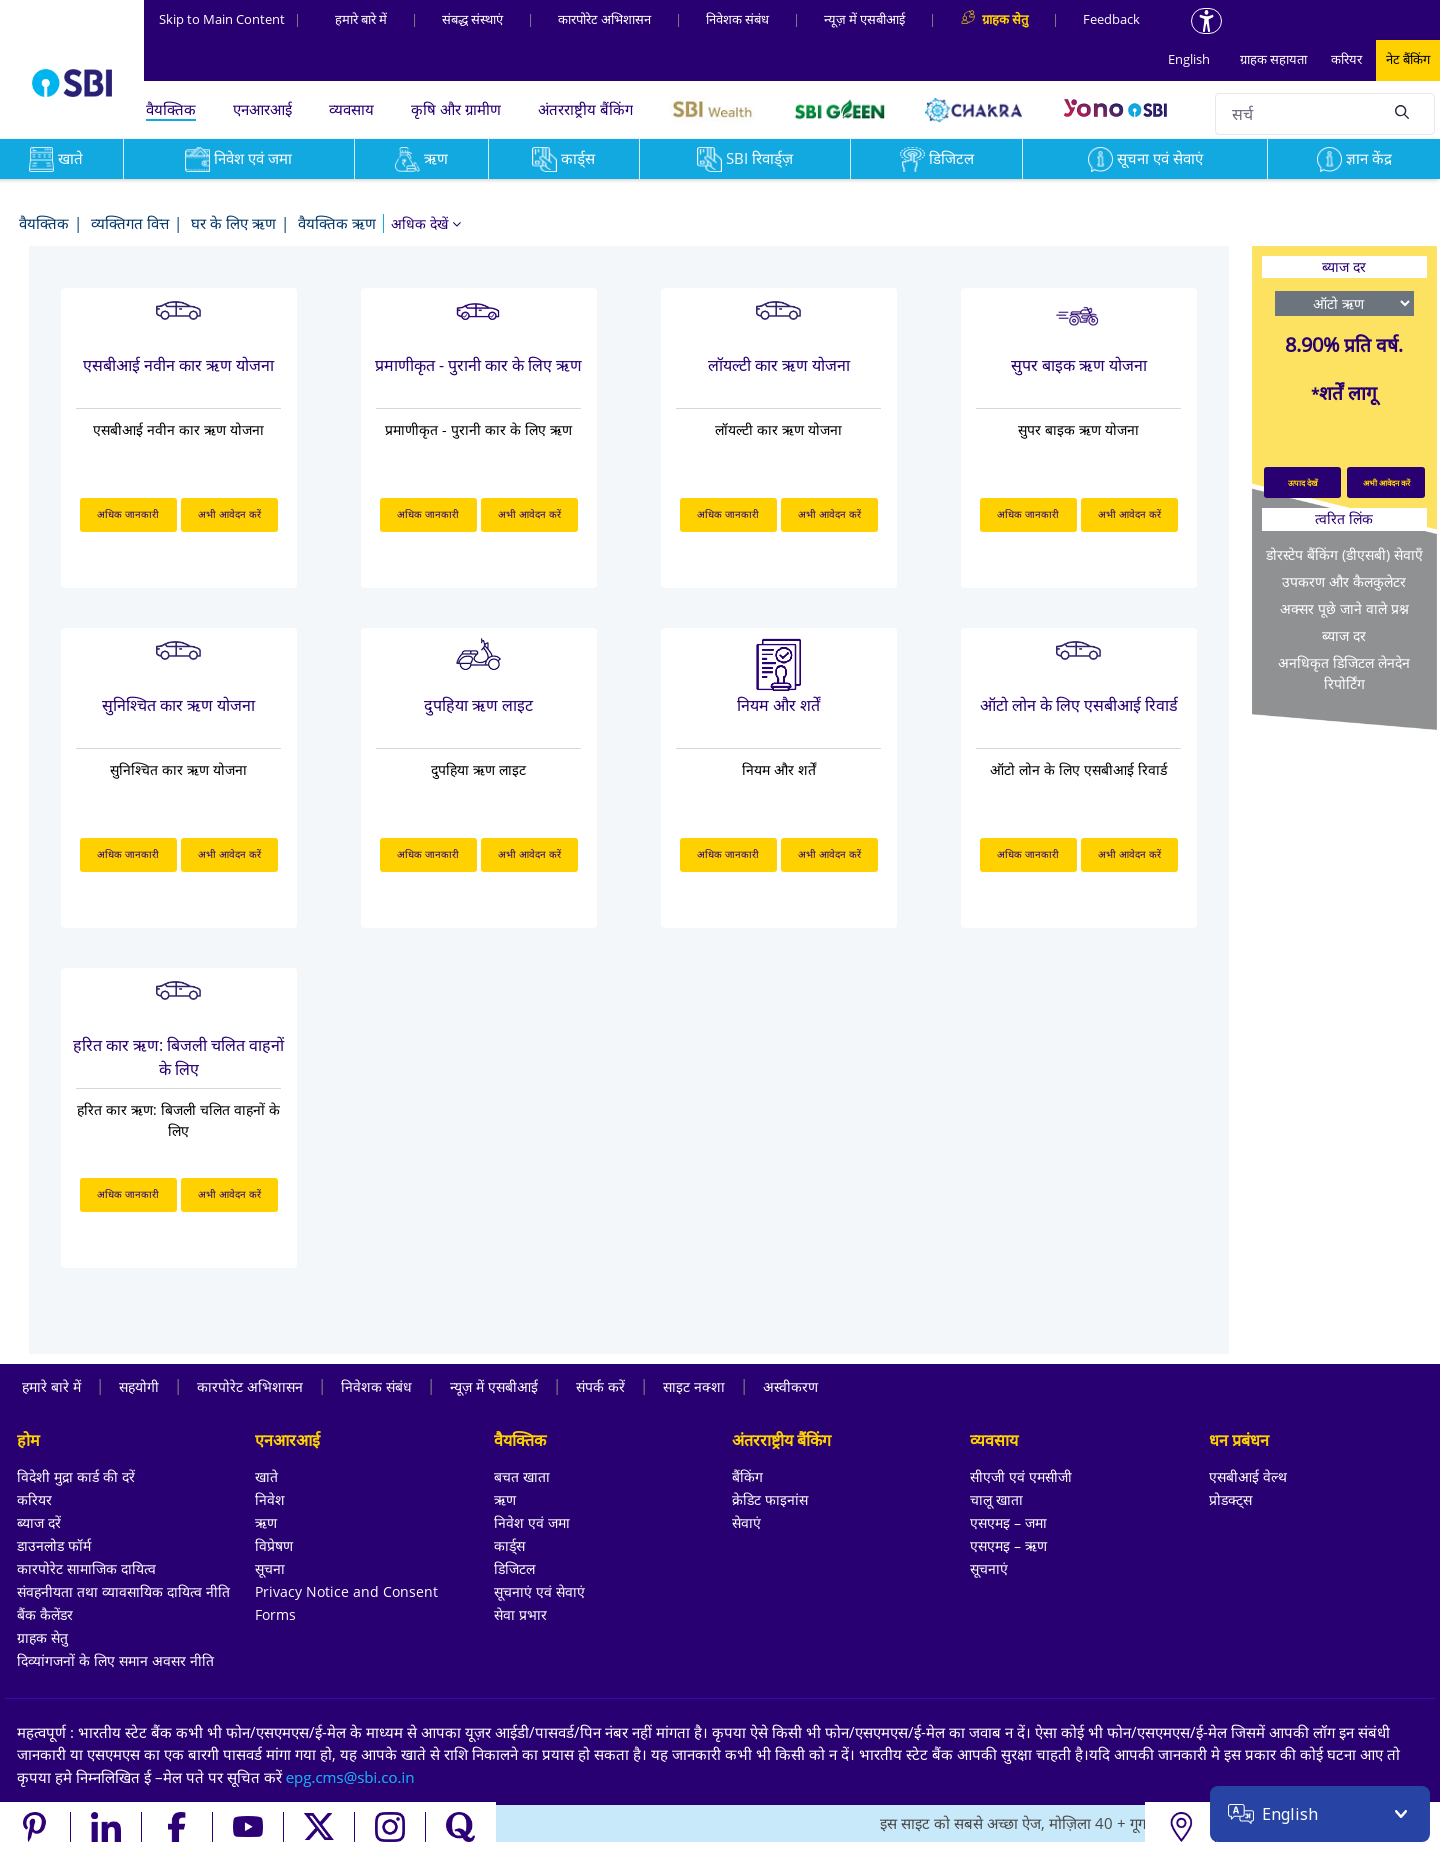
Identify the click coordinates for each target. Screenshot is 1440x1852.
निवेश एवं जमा (238, 158)
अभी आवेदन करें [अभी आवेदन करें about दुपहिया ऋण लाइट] (529, 854)
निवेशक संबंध (737, 19)
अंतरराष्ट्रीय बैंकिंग (585, 109)
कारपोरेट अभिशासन (604, 19)
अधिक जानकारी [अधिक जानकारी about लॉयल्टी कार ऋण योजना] (728, 514)
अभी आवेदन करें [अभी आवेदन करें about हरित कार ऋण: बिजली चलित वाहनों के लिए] (229, 1194)
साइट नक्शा (694, 1386)
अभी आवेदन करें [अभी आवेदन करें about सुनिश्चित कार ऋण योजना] (229, 854)
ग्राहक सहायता (1273, 59)
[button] (425, 223)
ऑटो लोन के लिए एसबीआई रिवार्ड (1079, 705)
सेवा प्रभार (520, 1614)
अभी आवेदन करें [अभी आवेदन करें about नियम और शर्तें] (829, 854)
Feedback (1111, 19)
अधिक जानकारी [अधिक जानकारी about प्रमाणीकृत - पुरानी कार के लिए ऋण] (428, 514)
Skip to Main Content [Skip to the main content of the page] (230, 19)
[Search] (1402, 111)
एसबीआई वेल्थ (1248, 1476)
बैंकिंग (747, 1476)
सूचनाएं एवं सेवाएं (539, 1591)
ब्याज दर (1344, 635)
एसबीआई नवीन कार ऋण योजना (178, 365)
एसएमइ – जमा (1008, 1522)
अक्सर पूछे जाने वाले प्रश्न (1344, 608)
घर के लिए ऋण (233, 223)
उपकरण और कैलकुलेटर (1344, 581)
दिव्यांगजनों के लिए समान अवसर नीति (115, 1660)
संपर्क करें (600, 1386)
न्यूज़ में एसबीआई (864, 19)
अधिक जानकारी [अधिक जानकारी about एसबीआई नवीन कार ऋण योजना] (128, 514)
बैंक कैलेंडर (45, 1614)
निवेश (270, 1499)
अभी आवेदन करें (1386, 482)
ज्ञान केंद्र (1354, 158)
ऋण (421, 158)
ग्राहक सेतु (42, 1637)
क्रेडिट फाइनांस (770, 1499)
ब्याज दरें (39, 1522)
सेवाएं (746, 1522)
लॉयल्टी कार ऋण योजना (779, 365)
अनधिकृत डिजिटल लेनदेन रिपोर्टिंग (1344, 673)
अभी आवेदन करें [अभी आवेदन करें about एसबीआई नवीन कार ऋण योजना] (229, 514)
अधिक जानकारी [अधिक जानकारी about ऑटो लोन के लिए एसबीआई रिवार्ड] (1028, 854)
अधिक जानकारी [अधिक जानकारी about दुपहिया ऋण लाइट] (428, 854)
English (1189, 59)
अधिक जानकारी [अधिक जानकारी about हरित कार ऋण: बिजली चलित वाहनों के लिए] (128, 1194)
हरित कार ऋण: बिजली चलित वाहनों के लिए (178, 1057)
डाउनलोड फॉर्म (54, 1545)
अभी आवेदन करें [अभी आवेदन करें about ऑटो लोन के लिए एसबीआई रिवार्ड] (1129, 854)
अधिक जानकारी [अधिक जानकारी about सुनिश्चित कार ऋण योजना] (128, 854)
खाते (266, 1476)
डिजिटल (937, 158)
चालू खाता (996, 1499)
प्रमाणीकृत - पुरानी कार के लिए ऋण (478, 365)
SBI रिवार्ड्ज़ (745, 158)
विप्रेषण (274, 1545)
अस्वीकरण (790, 1386)
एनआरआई (262, 109)
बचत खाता (522, 1476)
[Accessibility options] (1206, 21)
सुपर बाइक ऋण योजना (1079, 365)
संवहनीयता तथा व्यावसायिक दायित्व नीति (123, 1591)
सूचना (270, 1568)
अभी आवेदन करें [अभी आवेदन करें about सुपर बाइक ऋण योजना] (1129, 514)
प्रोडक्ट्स (1230, 1499)
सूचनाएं (989, 1568)
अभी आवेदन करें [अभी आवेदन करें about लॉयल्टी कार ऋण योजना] (829, 514)
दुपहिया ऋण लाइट (478, 705)
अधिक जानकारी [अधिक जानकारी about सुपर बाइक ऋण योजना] (1028, 514)
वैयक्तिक (171, 109)
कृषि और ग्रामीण (456, 109)
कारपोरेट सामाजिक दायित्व (86, 1568)
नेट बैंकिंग (1408, 59)
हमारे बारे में (361, 19)
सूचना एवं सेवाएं (1145, 158)
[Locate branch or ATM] (1180, 1827)
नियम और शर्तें (778, 705)
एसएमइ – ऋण (1008, 1545)
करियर (1346, 59)
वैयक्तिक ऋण (337, 223)
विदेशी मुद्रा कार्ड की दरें (76, 1476)
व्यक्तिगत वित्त (130, 223)
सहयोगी (139, 1386)
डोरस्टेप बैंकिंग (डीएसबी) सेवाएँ (1344, 554)
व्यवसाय (351, 109)
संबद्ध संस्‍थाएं (472, 19)
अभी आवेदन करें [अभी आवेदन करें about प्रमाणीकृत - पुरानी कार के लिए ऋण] (529, 514)
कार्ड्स (563, 158)
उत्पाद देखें (1303, 482)
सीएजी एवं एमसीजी (1021, 1476)
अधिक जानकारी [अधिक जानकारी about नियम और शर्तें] (728, 854)
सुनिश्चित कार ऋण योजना (178, 705)
